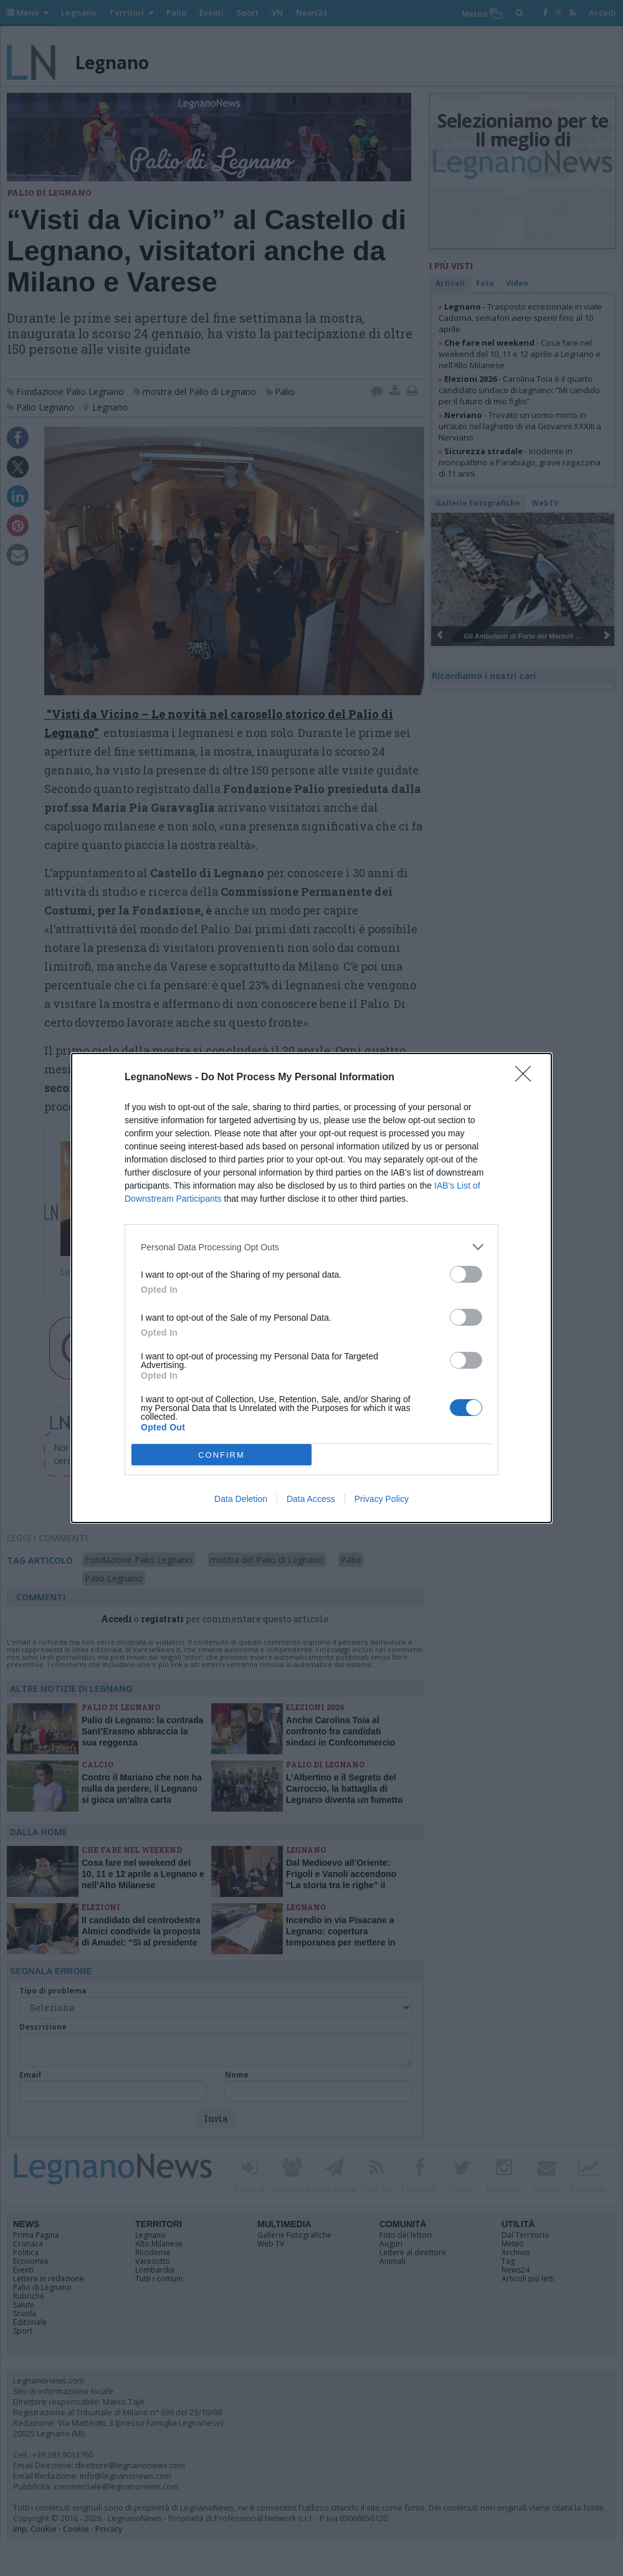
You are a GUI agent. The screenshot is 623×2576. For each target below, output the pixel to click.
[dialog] (311, 1288)
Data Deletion (240, 1499)
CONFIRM (221, 1455)
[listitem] (311, 1246)
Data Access (311, 1499)
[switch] (466, 1274)
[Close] (527, 1078)
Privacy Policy (381, 1499)
